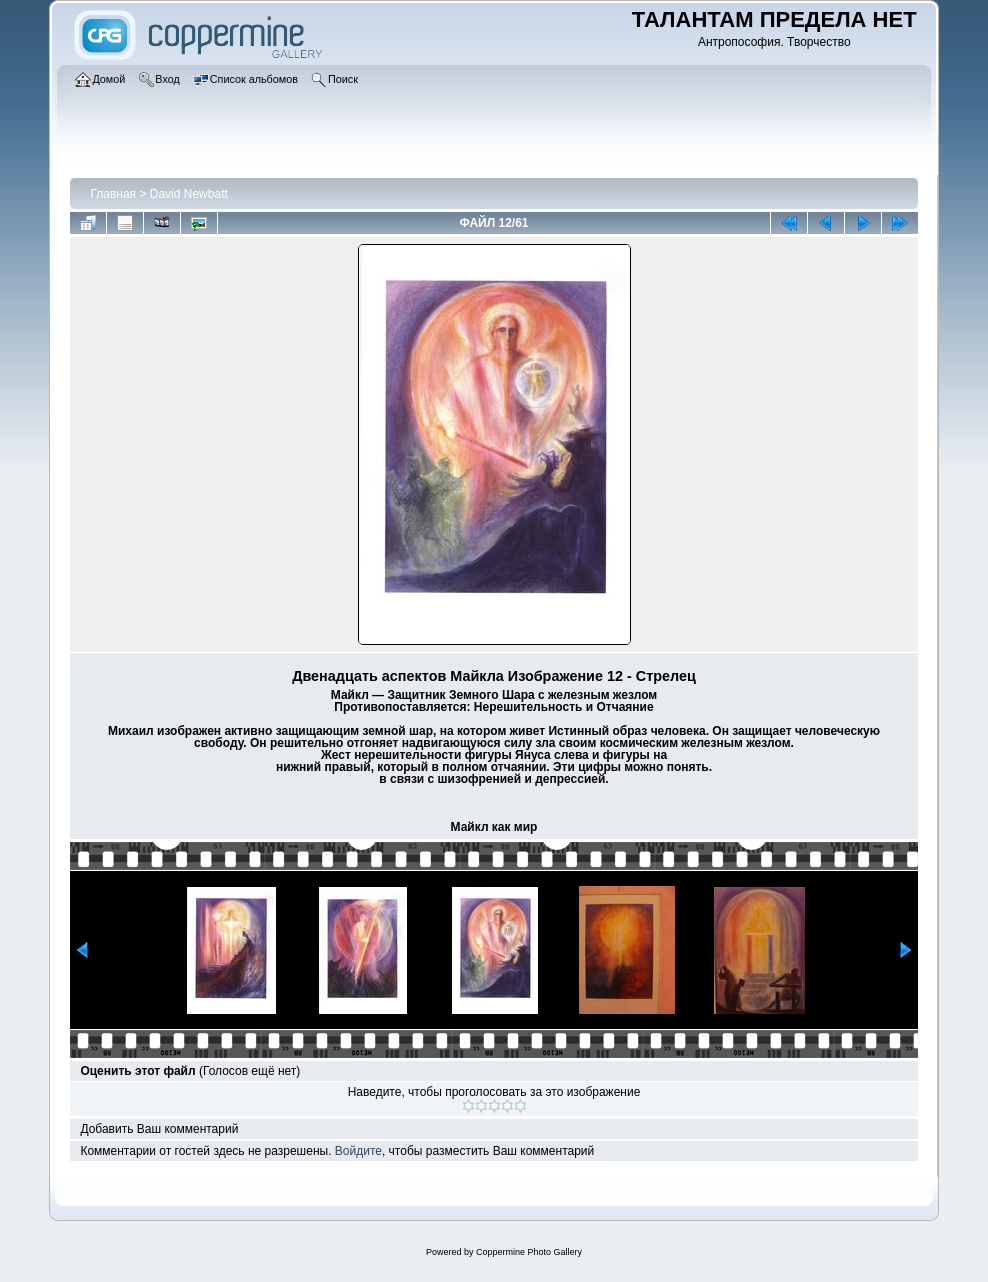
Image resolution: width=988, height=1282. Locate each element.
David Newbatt (189, 194)
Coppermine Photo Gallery (529, 1252)
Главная (113, 194)
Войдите (358, 1151)
